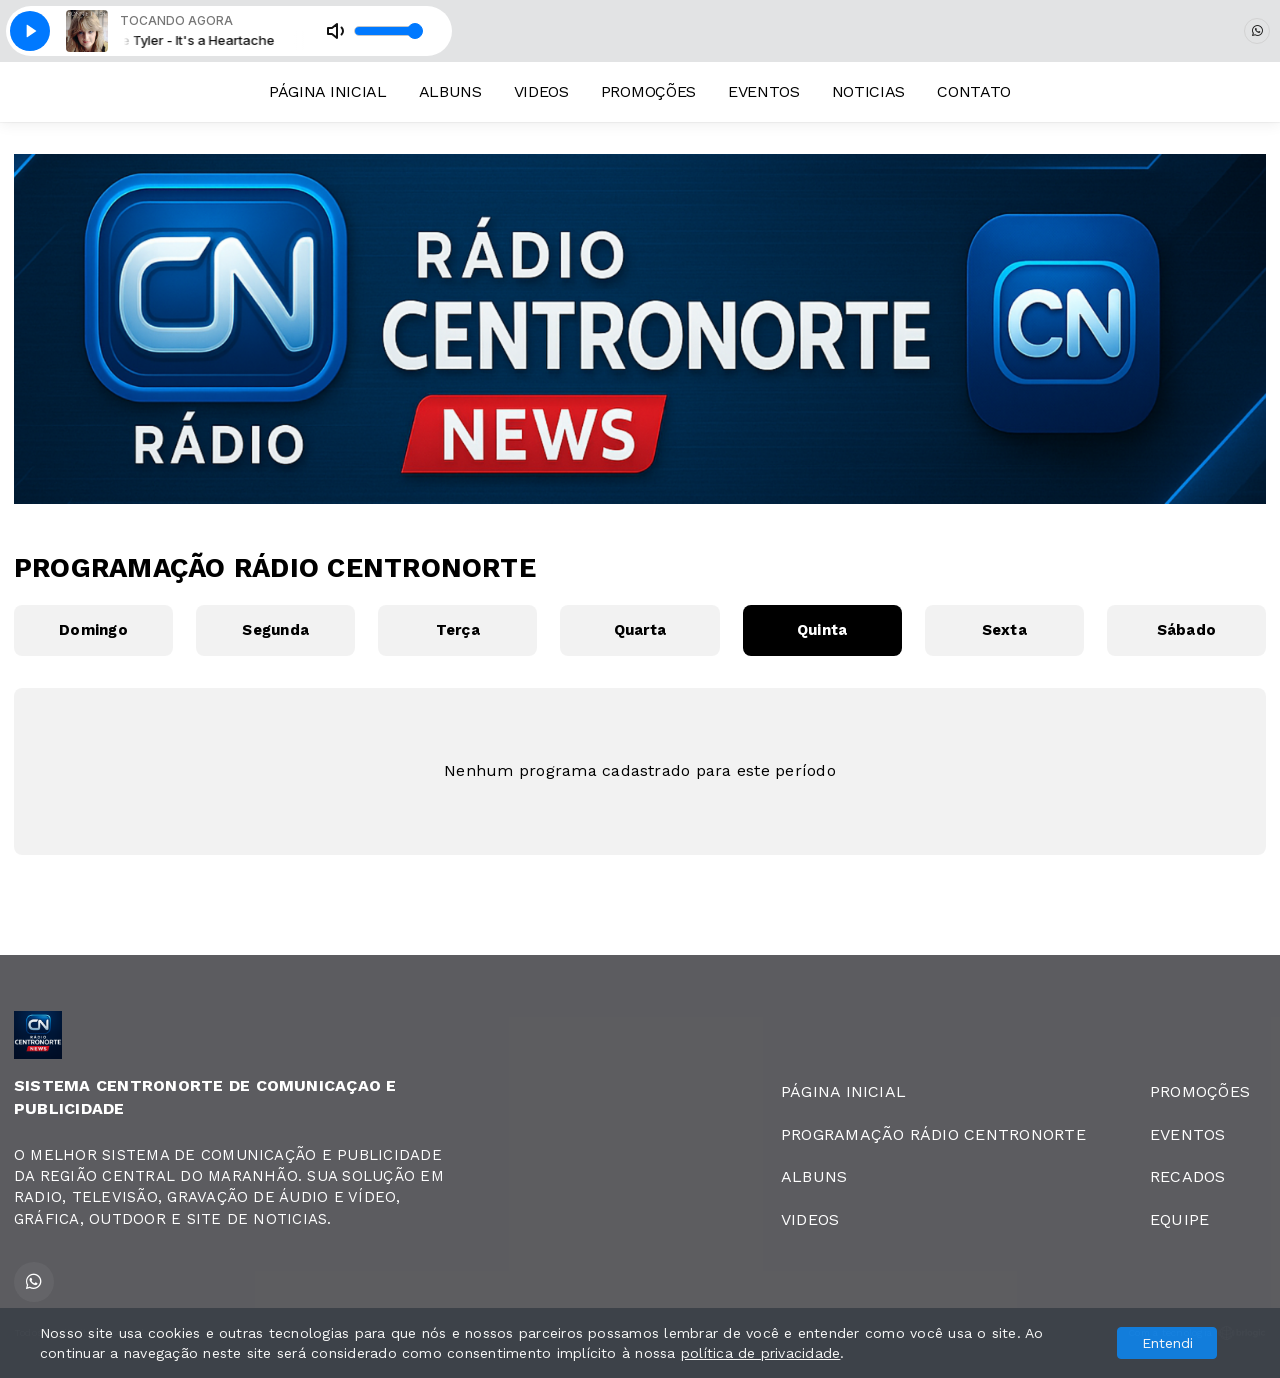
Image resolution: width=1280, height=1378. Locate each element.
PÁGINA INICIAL (328, 91)
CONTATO (974, 91)
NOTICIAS (868, 91)
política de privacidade (761, 1353)
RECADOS (1188, 1176)
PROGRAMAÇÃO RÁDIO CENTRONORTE (933, 1134)
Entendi (1167, 1343)
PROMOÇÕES (648, 91)
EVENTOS (764, 91)
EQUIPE (1179, 1219)
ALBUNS (450, 91)
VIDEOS (541, 91)
